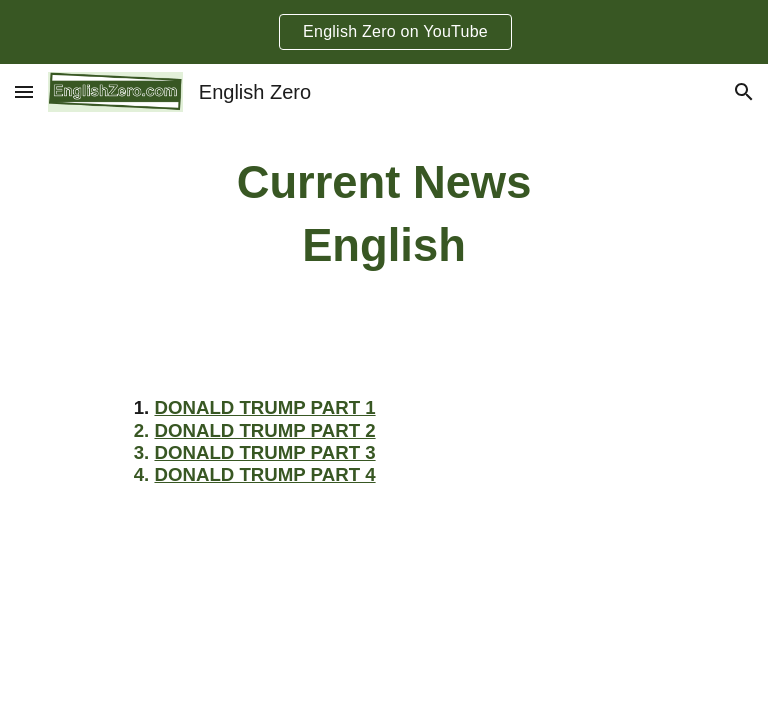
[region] (384, 32)
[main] (383, 214)
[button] (24, 91)
